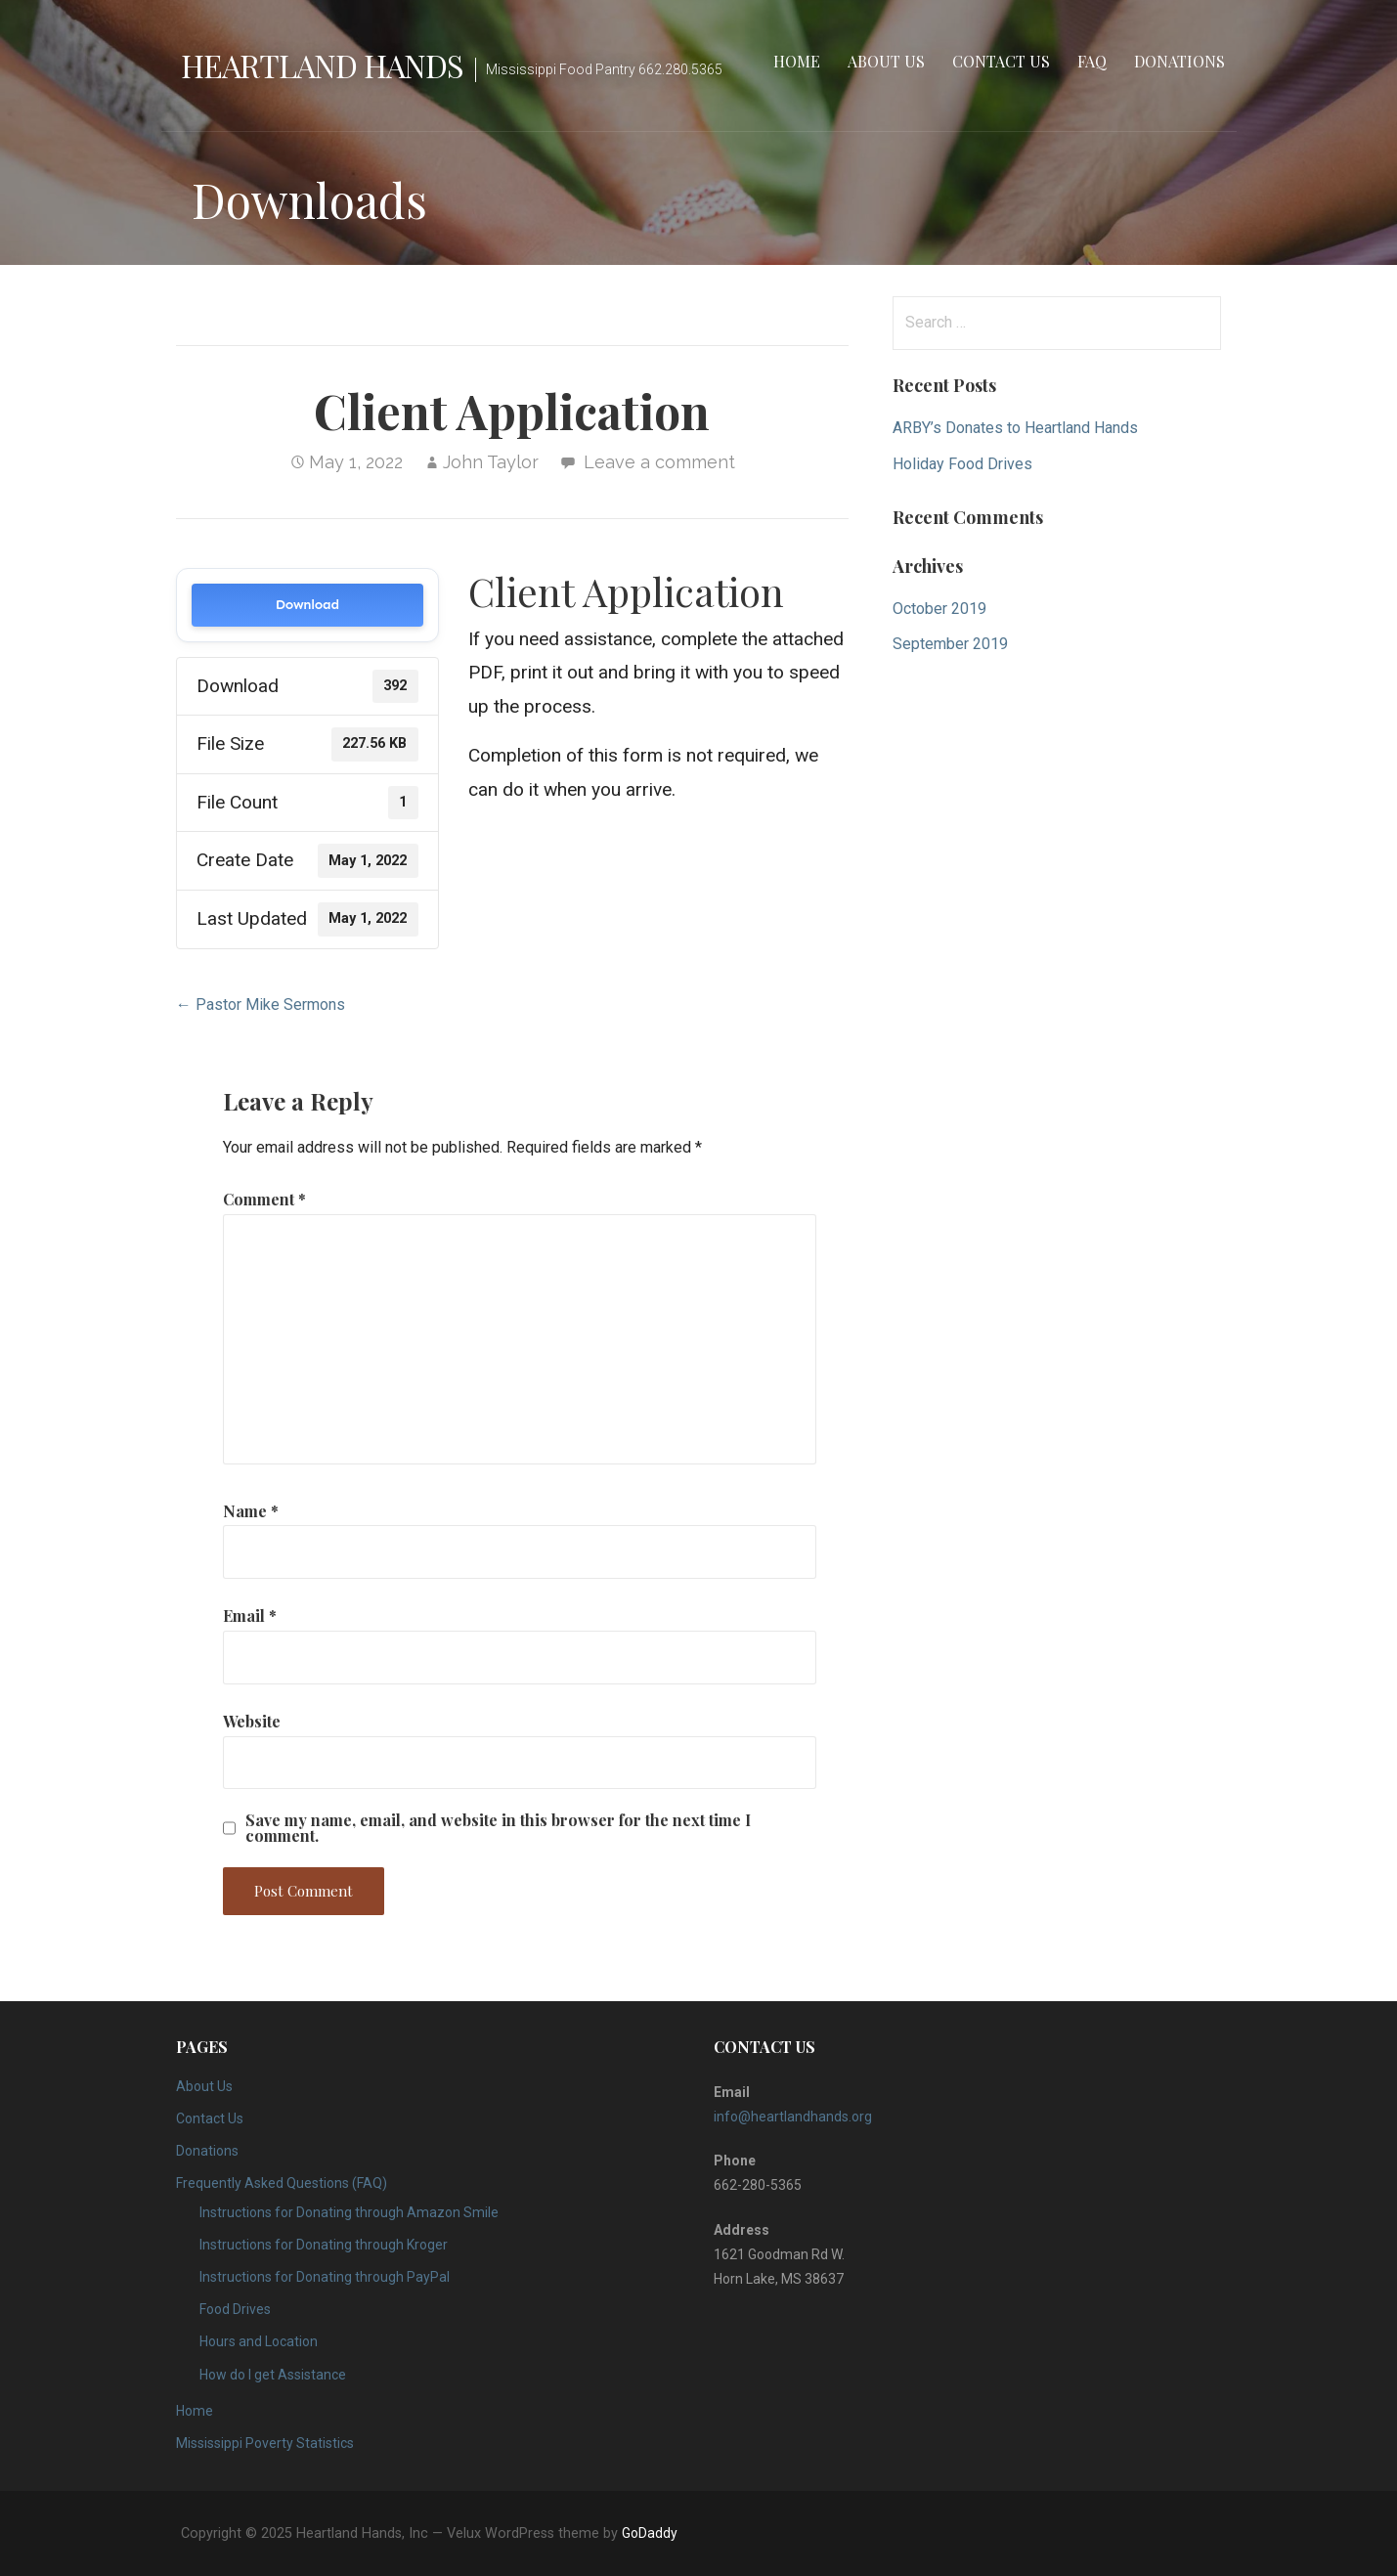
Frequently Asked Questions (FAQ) (281, 2183)
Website (252, 1721)
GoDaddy (649, 2533)
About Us (886, 61)
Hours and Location (258, 2341)
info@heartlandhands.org (793, 2116)
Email (250, 1615)
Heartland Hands (322, 65)
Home (796, 61)
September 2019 (950, 643)
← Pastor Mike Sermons (260, 1004)
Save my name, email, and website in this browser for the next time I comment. (498, 1828)
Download (307, 604)
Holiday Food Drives (962, 464)
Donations (1179, 61)
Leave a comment (659, 462)
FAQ (1092, 61)
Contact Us (1001, 61)
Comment (264, 1199)
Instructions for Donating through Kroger (323, 2244)
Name (251, 1511)
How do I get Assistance (272, 2374)
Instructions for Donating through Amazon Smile (349, 2212)
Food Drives (235, 2309)
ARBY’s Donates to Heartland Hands (1015, 427)
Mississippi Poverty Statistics (265, 2443)
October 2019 (939, 608)
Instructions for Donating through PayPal (324, 2277)
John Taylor (491, 462)
